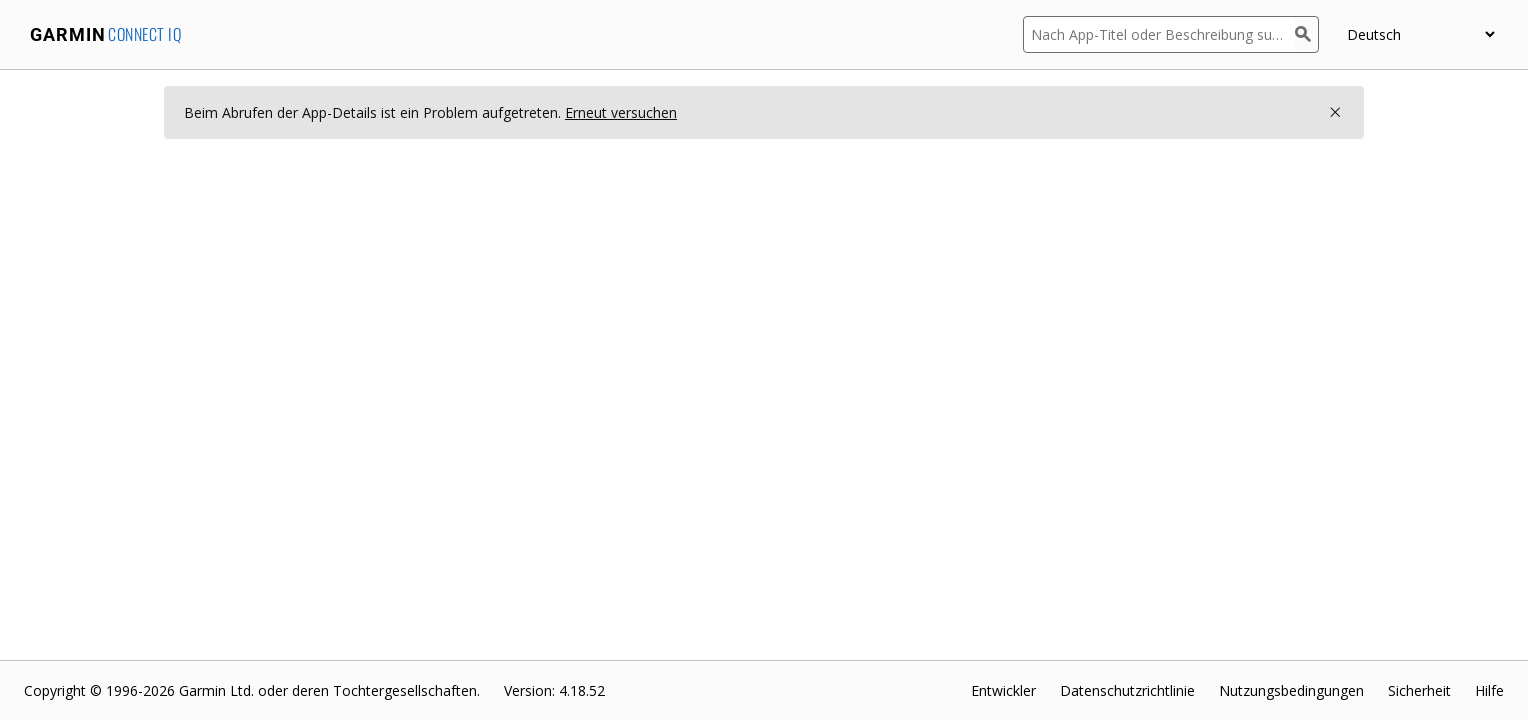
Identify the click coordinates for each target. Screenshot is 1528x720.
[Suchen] (1307, 34)
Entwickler (1003, 690)
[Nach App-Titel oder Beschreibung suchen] (1159, 34)
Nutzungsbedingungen (1291, 690)
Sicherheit (1419, 690)
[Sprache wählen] (1420, 34)
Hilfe (1489, 690)
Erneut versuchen (621, 112)
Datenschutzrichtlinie (1127, 690)
